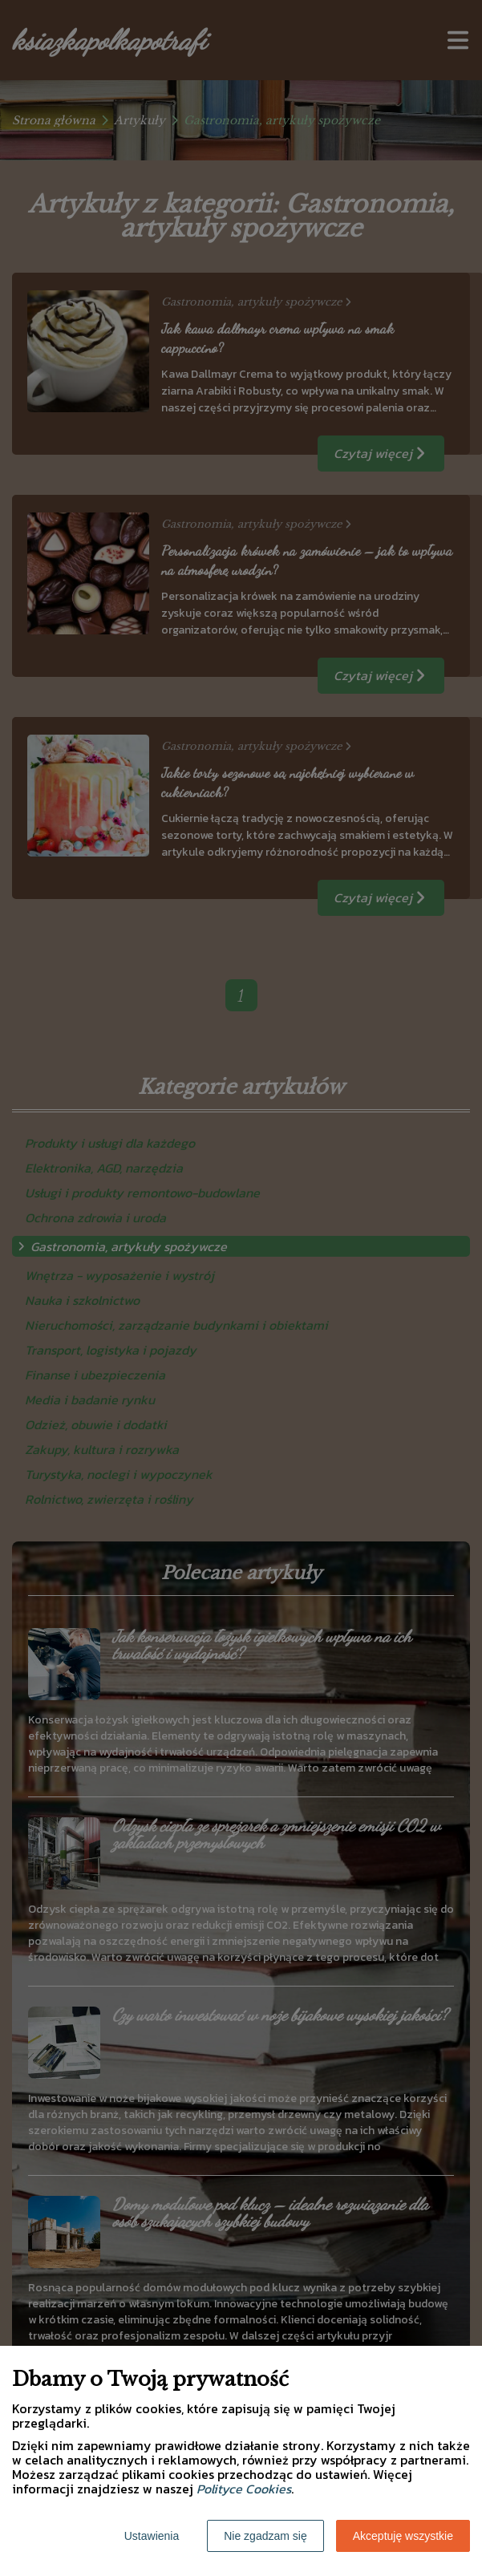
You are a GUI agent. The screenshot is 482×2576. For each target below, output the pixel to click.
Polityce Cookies (243, 2488)
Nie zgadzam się (265, 2535)
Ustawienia (151, 2535)
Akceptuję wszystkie (403, 2535)
